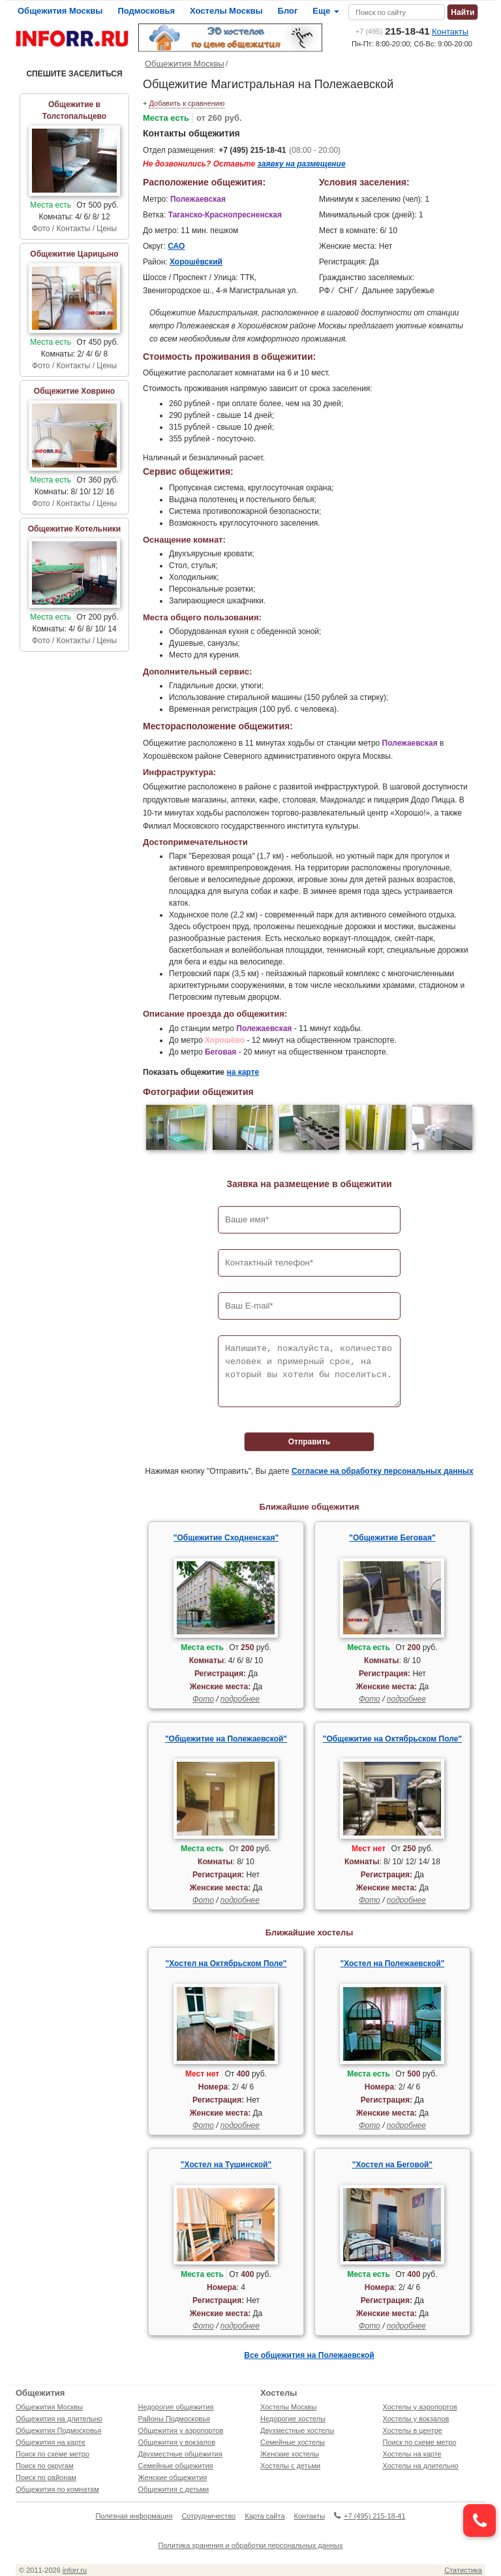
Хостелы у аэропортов (420, 2407)
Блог (288, 11)
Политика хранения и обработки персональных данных (251, 2545)
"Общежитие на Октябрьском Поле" (392, 1738)
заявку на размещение (302, 163)
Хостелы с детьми (290, 2466)
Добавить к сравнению (186, 103)
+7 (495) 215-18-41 (252, 150)
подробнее (240, 1699)
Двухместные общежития (180, 2454)
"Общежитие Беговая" (392, 1537)
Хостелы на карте (412, 2454)
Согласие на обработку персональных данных (383, 1471)
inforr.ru (75, 2570)
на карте (242, 1072)
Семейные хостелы (292, 2442)
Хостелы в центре (412, 2430)
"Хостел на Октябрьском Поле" (226, 1963)
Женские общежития (172, 2477)
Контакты (450, 32)
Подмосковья (146, 11)
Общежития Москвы (60, 11)
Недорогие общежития (176, 2407)
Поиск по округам (45, 2466)
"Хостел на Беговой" (392, 2164)
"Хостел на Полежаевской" (393, 1963)
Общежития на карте (50, 2442)
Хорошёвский (196, 261)
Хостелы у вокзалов (416, 2419)
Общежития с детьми (173, 2489)
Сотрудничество (208, 2516)
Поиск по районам (46, 2477)
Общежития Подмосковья (58, 2430)
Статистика (463, 2570)
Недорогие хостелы (293, 2419)
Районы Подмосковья (174, 2419)
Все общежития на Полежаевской (309, 2355)
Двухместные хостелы (297, 2430)
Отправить (309, 1441)
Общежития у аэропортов (181, 2430)
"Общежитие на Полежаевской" (226, 1738)
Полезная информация (133, 2516)
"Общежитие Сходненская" (226, 1537)
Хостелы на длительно (421, 2466)
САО (176, 246)
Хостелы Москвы (226, 11)
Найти (462, 12)
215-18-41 (393, 31)
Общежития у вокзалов (176, 2442)
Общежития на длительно (59, 2419)
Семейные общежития (175, 2466)
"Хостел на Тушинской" (226, 2164)
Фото (203, 1699)
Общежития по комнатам (57, 2489)
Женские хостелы (289, 2454)
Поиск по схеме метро (52, 2454)
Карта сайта (264, 2516)
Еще (325, 11)
